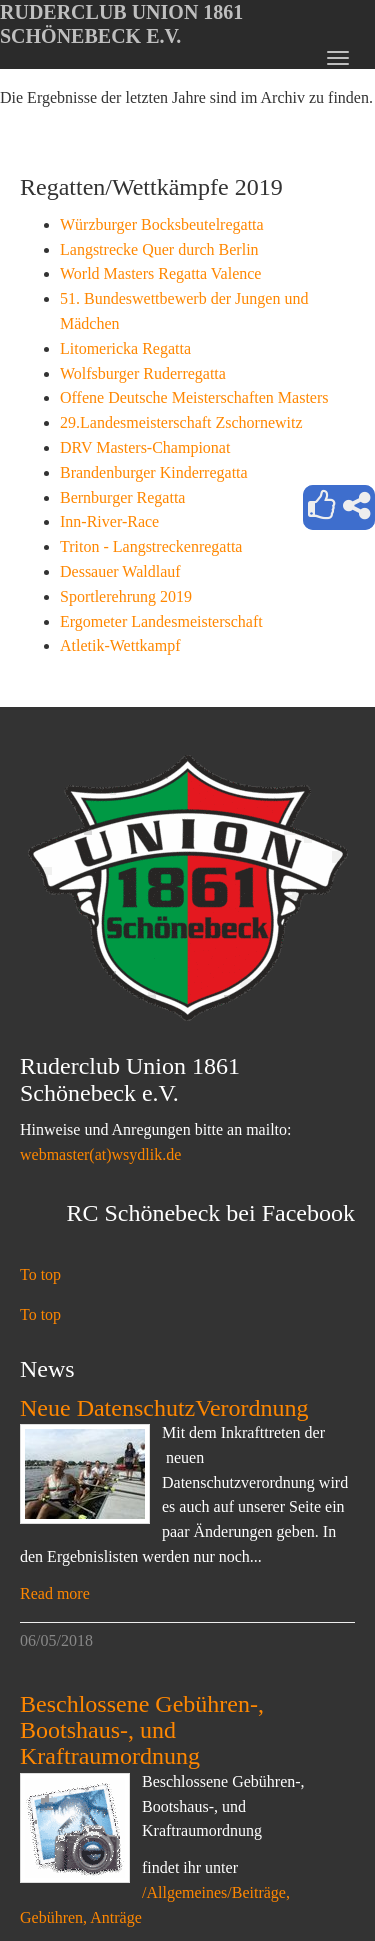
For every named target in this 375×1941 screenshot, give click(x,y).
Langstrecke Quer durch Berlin (159, 249)
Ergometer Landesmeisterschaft (161, 621)
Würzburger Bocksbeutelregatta (162, 224)
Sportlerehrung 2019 (126, 596)
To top (40, 1274)
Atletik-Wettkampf (120, 645)
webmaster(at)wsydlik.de (100, 1154)
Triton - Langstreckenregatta (151, 546)
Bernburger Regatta (122, 497)
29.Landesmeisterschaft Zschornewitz (181, 422)
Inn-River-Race (109, 521)
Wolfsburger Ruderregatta (143, 373)
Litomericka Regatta (125, 348)
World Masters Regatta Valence (160, 273)
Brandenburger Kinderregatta (154, 472)
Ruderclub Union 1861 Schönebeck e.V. (121, 24)
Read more (55, 1593)
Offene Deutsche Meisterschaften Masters (194, 397)
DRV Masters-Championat (145, 447)
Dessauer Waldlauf (120, 571)
